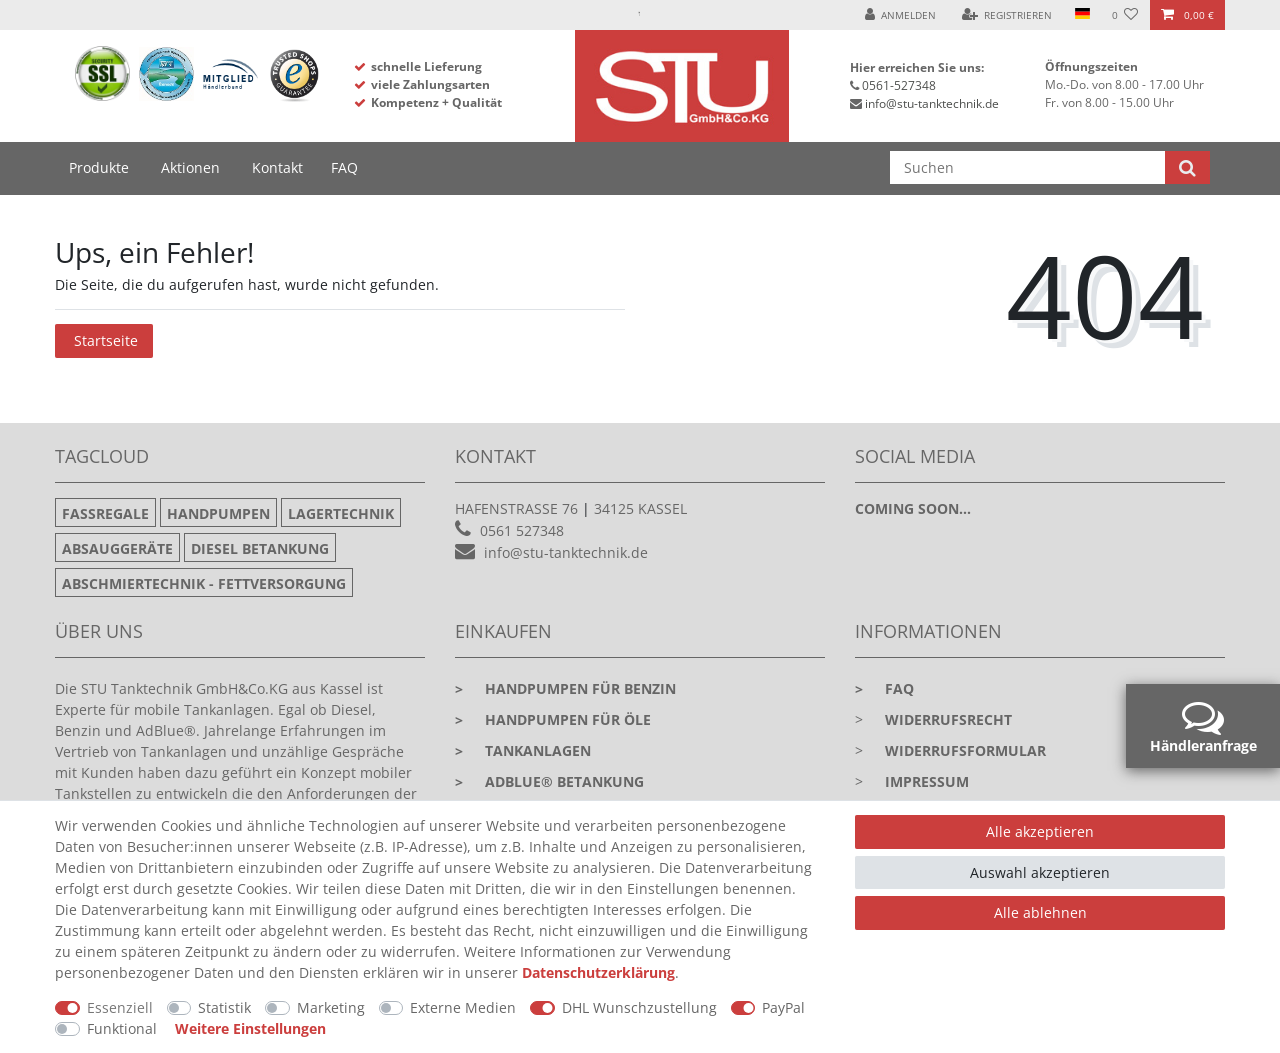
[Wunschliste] (1125, 15)
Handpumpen (218, 513)
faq (884, 688)
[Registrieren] (1007, 15)
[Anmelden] (901, 15)
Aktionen (190, 167)
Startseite (106, 340)
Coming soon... (913, 508)
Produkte (99, 167)
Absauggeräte (117, 548)
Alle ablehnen (1040, 912)
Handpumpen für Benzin (565, 688)
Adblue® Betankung (549, 781)
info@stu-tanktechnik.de (932, 103)
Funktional (122, 1028)
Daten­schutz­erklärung (598, 972)
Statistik (224, 1007)
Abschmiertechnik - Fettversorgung (204, 583)
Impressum (927, 781)
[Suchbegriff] (1027, 167)
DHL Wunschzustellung (639, 1007)
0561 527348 (522, 530)
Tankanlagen (523, 750)
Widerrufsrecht (948, 719)
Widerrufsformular (965, 750)
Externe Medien (463, 1007)
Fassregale (105, 513)
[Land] (1081, 15)
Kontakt (277, 167)
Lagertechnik (341, 513)
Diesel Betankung (260, 548)
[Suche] (1187, 167)
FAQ (344, 167)
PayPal (783, 1007)
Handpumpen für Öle (553, 719)
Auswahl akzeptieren (1040, 872)
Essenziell (120, 1007)
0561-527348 (899, 85)
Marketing (331, 1007)
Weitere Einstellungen (250, 1028)
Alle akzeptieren (1040, 831)
